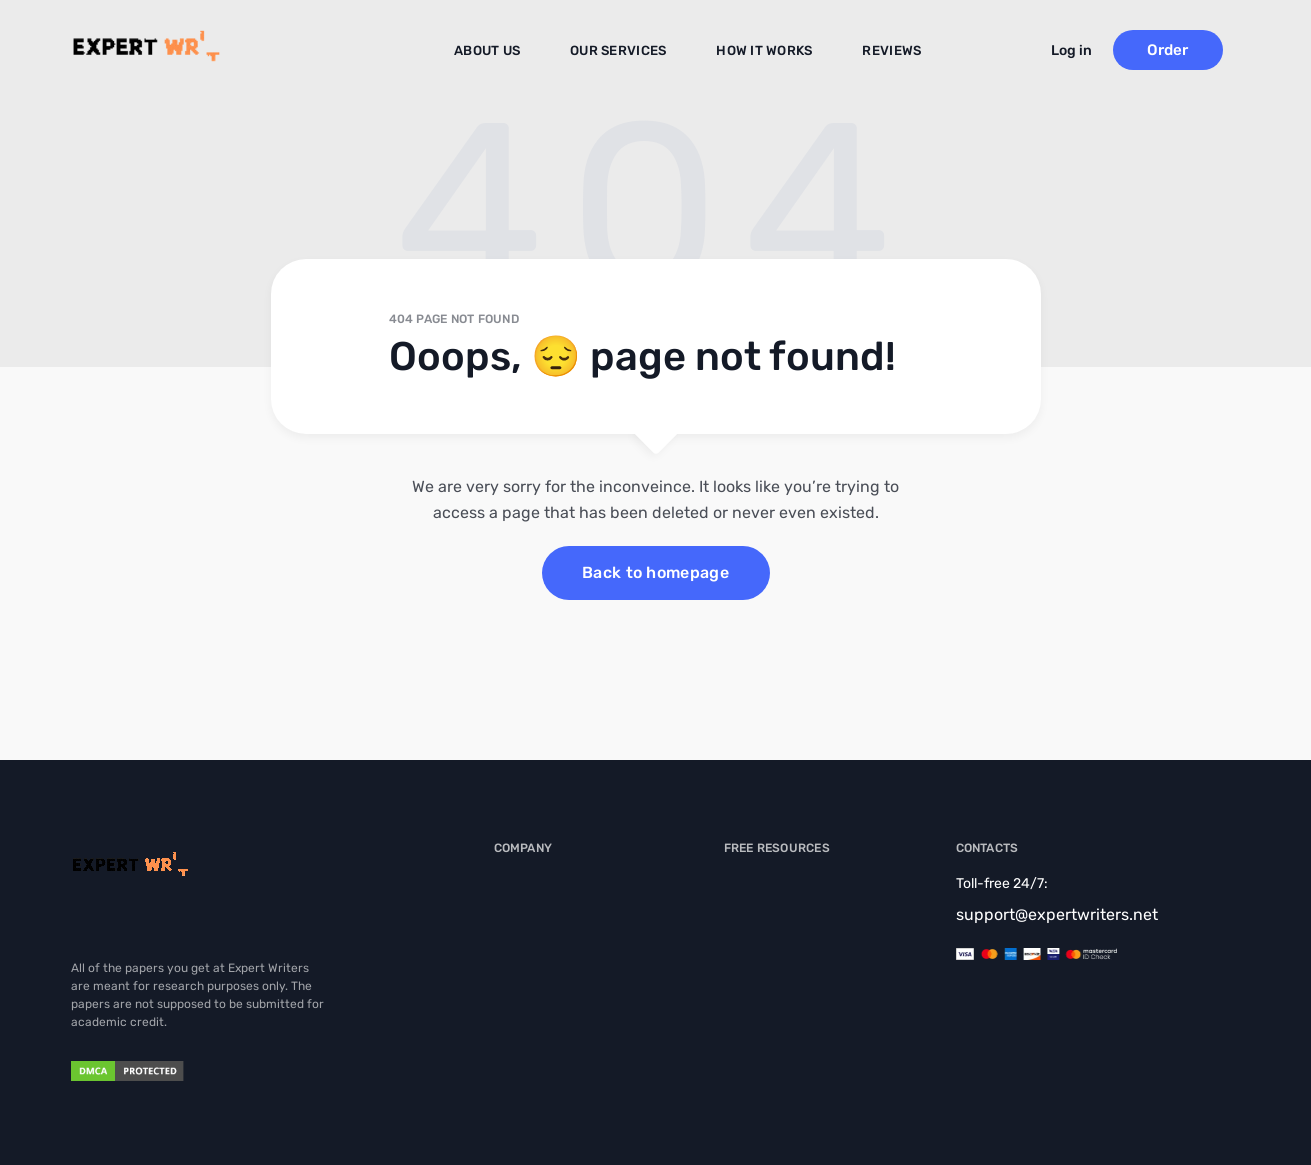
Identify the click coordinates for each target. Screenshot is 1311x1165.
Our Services (622, 51)
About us (497, 51)
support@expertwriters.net (1057, 914)
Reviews (883, 51)
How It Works (761, 51)
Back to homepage (655, 572)
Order (1185, 49)
